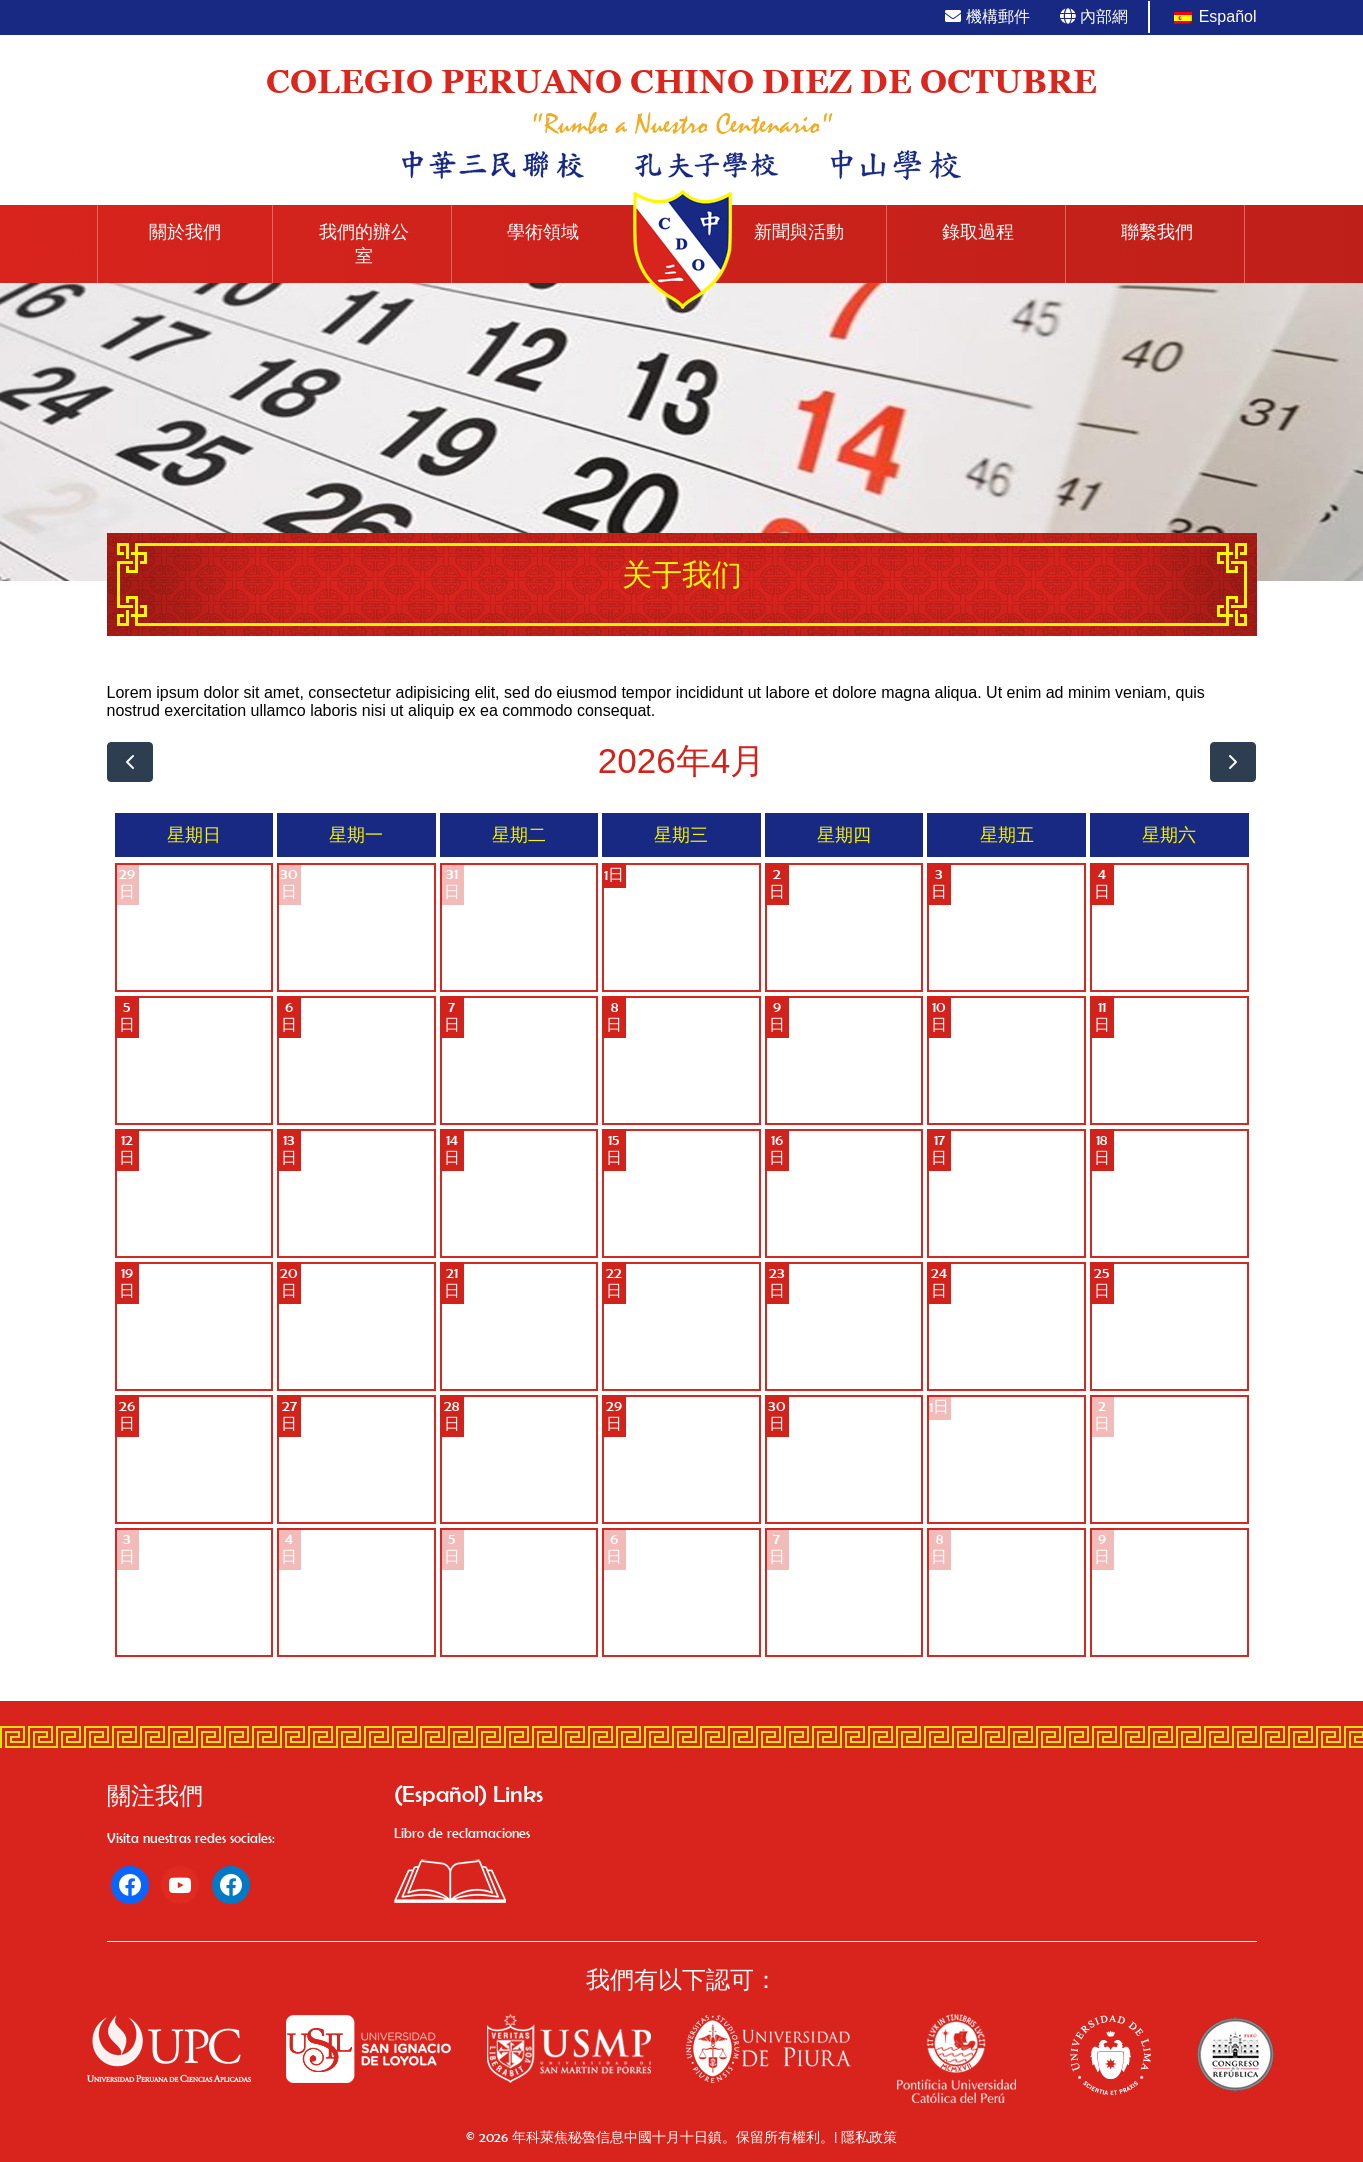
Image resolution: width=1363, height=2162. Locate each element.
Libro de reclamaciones (462, 1833)
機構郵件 (987, 16)
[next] (1233, 762)
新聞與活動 (799, 232)
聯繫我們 (1157, 232)
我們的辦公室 (364, 244)
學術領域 (543, 232)
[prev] (130, 762)
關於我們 (185, 232)
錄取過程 (978, 232)
